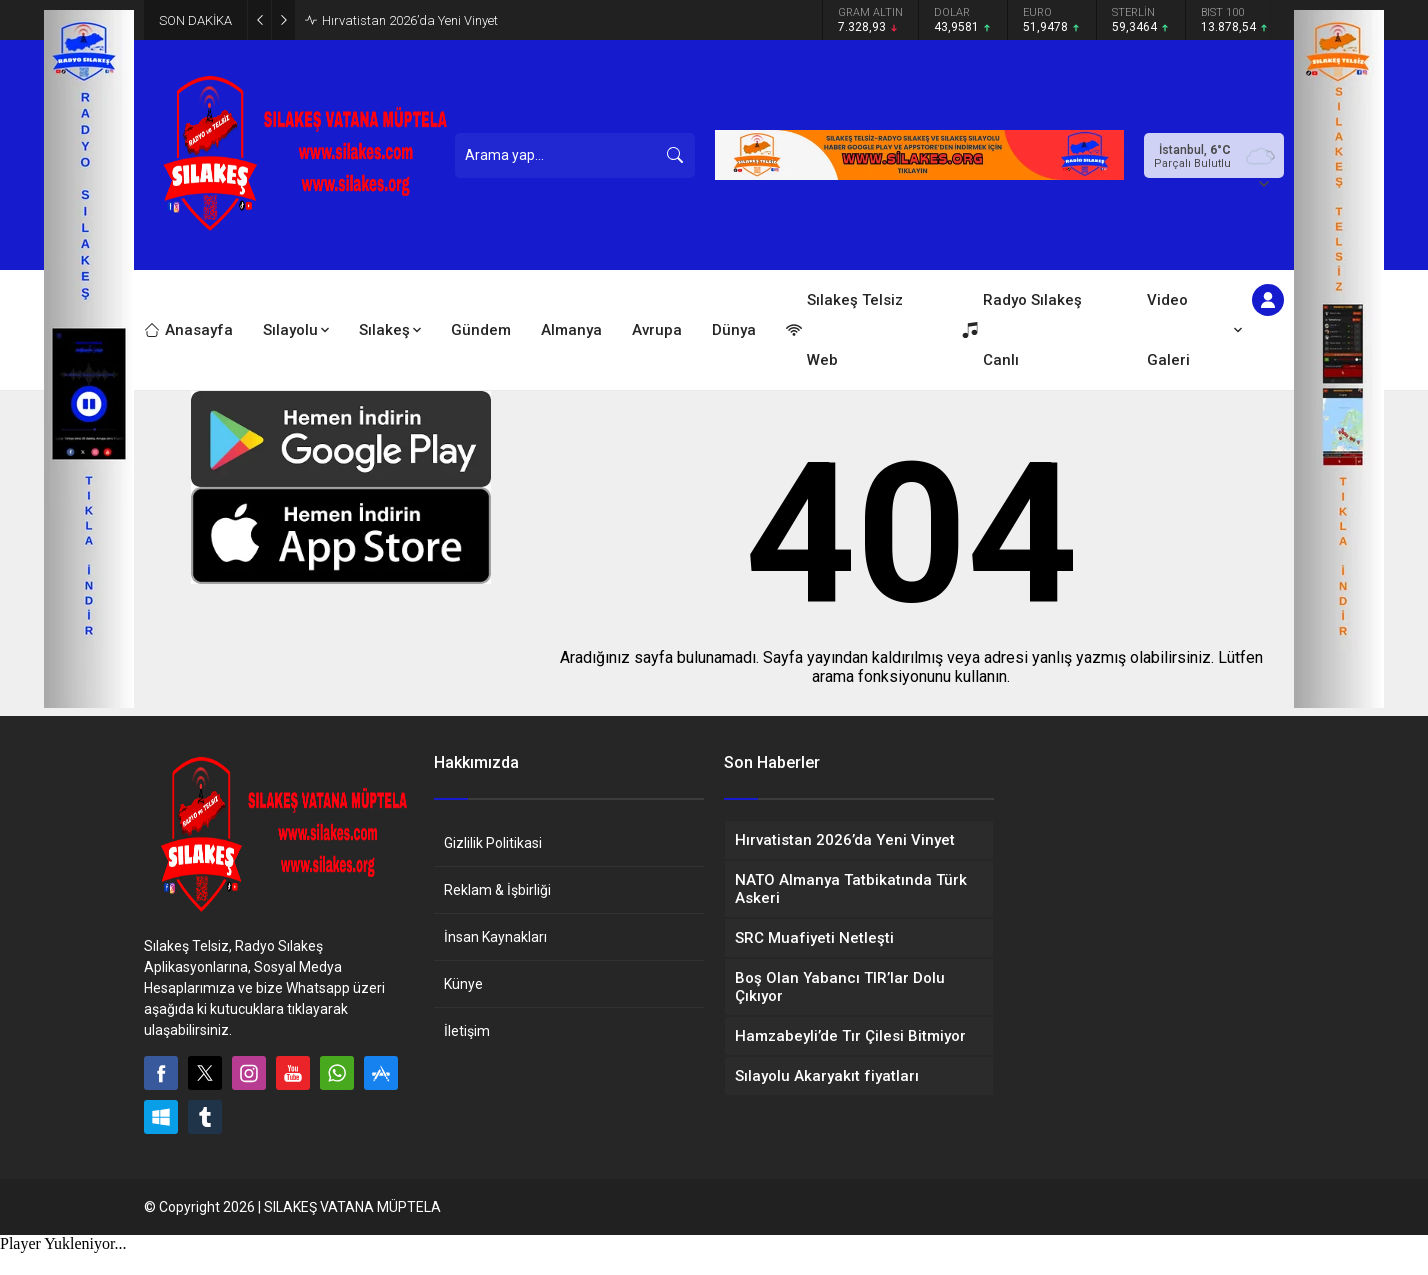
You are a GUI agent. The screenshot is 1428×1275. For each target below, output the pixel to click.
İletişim (467, 1031)
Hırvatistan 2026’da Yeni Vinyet (410, 20)
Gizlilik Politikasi (493, 843)
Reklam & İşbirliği (497, 890)
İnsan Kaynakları (495, 937)
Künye (463, 984)
